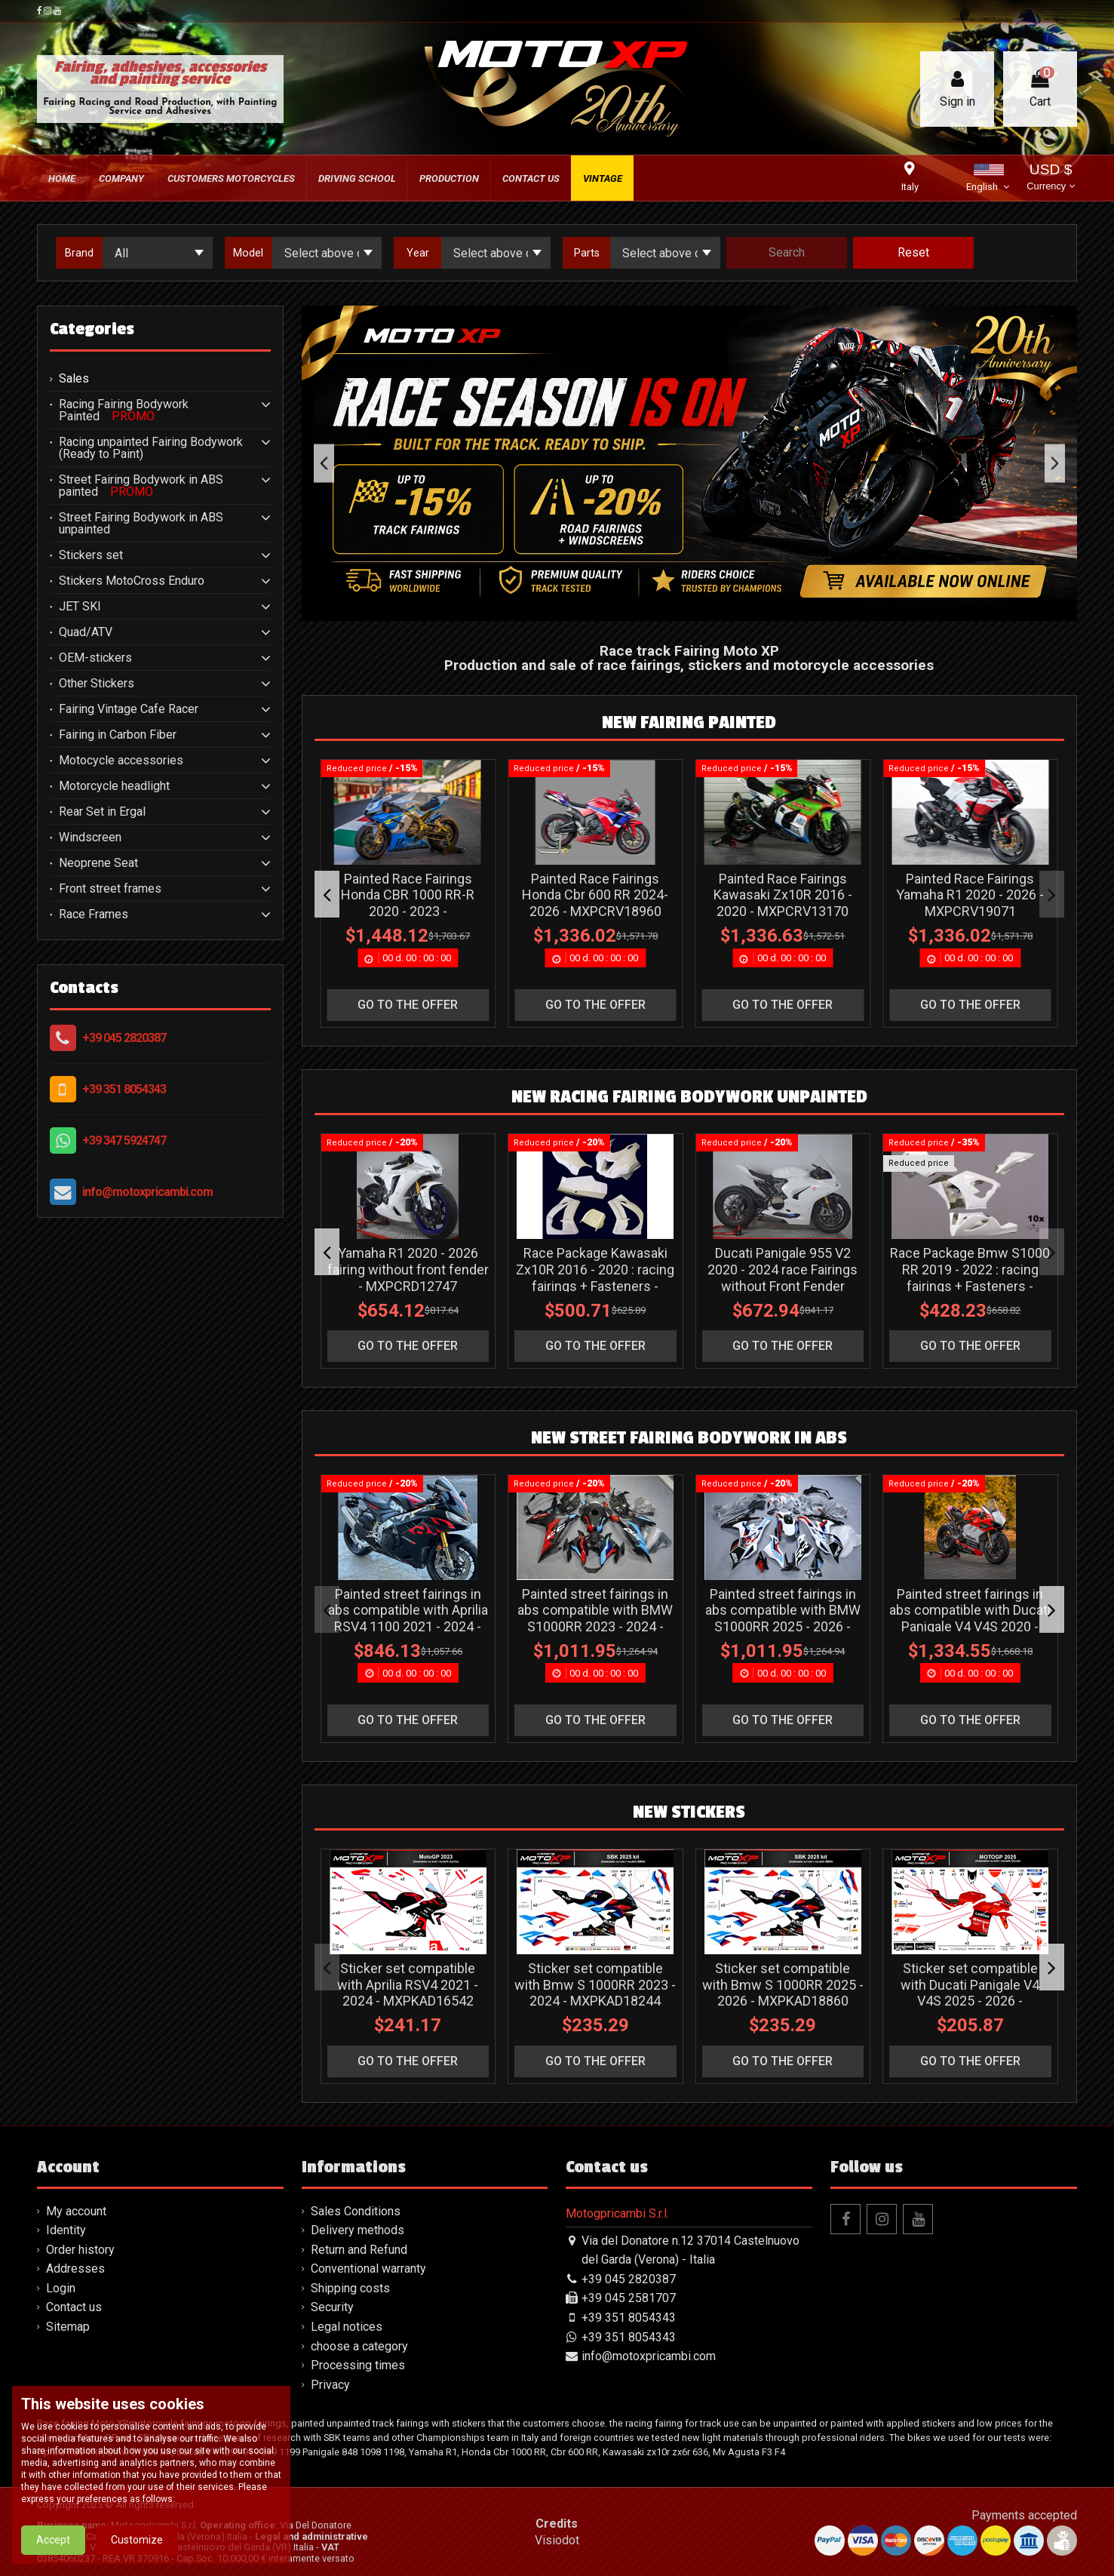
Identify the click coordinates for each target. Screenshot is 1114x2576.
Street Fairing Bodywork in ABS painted (141, 486)
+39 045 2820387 (124, 1038)
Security (332, 2307)
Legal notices (346, 2326)
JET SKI (80, 607)
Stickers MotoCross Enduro (131, 581)
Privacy (330, 2385)
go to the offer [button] (408, 1005)
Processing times (358, 2365)
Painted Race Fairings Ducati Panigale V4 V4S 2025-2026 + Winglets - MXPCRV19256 (783, 903)
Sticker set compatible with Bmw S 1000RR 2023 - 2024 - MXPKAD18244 (596, 1984)
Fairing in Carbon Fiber (117, 735)
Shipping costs (350, 2288)
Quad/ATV (85, 632)
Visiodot (557, 2540)
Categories (92, 329)
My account (76, 2211)
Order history (80, 2249)
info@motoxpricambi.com (147, 1192)
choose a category (359, 2346)
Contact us (74, 2307)
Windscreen (90, 838)
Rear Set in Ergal (102, 812)
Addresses (75, 2268)
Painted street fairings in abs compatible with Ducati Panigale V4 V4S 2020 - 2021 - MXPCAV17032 (970, 1618)
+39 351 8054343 (124, 1089)
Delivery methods (357, 2230)
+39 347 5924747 (124, 1140)
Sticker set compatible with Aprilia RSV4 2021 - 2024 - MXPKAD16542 (407, 1984)
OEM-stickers (95, 658)
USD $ (1050, 178)
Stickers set (91, 555)
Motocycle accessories (121, 761)
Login (60, 2288)
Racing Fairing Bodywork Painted (124, 410)
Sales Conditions (355, 2211)
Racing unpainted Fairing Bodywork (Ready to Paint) (151, 448)
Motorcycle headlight (114, 786)
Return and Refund (359, 2249)
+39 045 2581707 (629, 2298)
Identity (66, 2230)
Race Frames (93, 914)
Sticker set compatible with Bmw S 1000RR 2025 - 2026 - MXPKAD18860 (783, 1984)
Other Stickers (96, 684)
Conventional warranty (368, 2268)
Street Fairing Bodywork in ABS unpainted (141, 524)
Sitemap (68, 2326)
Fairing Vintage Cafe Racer (128, 709)
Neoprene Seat (98, 863)
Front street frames (110, 889)
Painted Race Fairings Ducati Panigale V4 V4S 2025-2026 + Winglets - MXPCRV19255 (595, 903)
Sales (74, 379)
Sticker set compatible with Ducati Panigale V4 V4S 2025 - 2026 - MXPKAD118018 (970, 1992)
